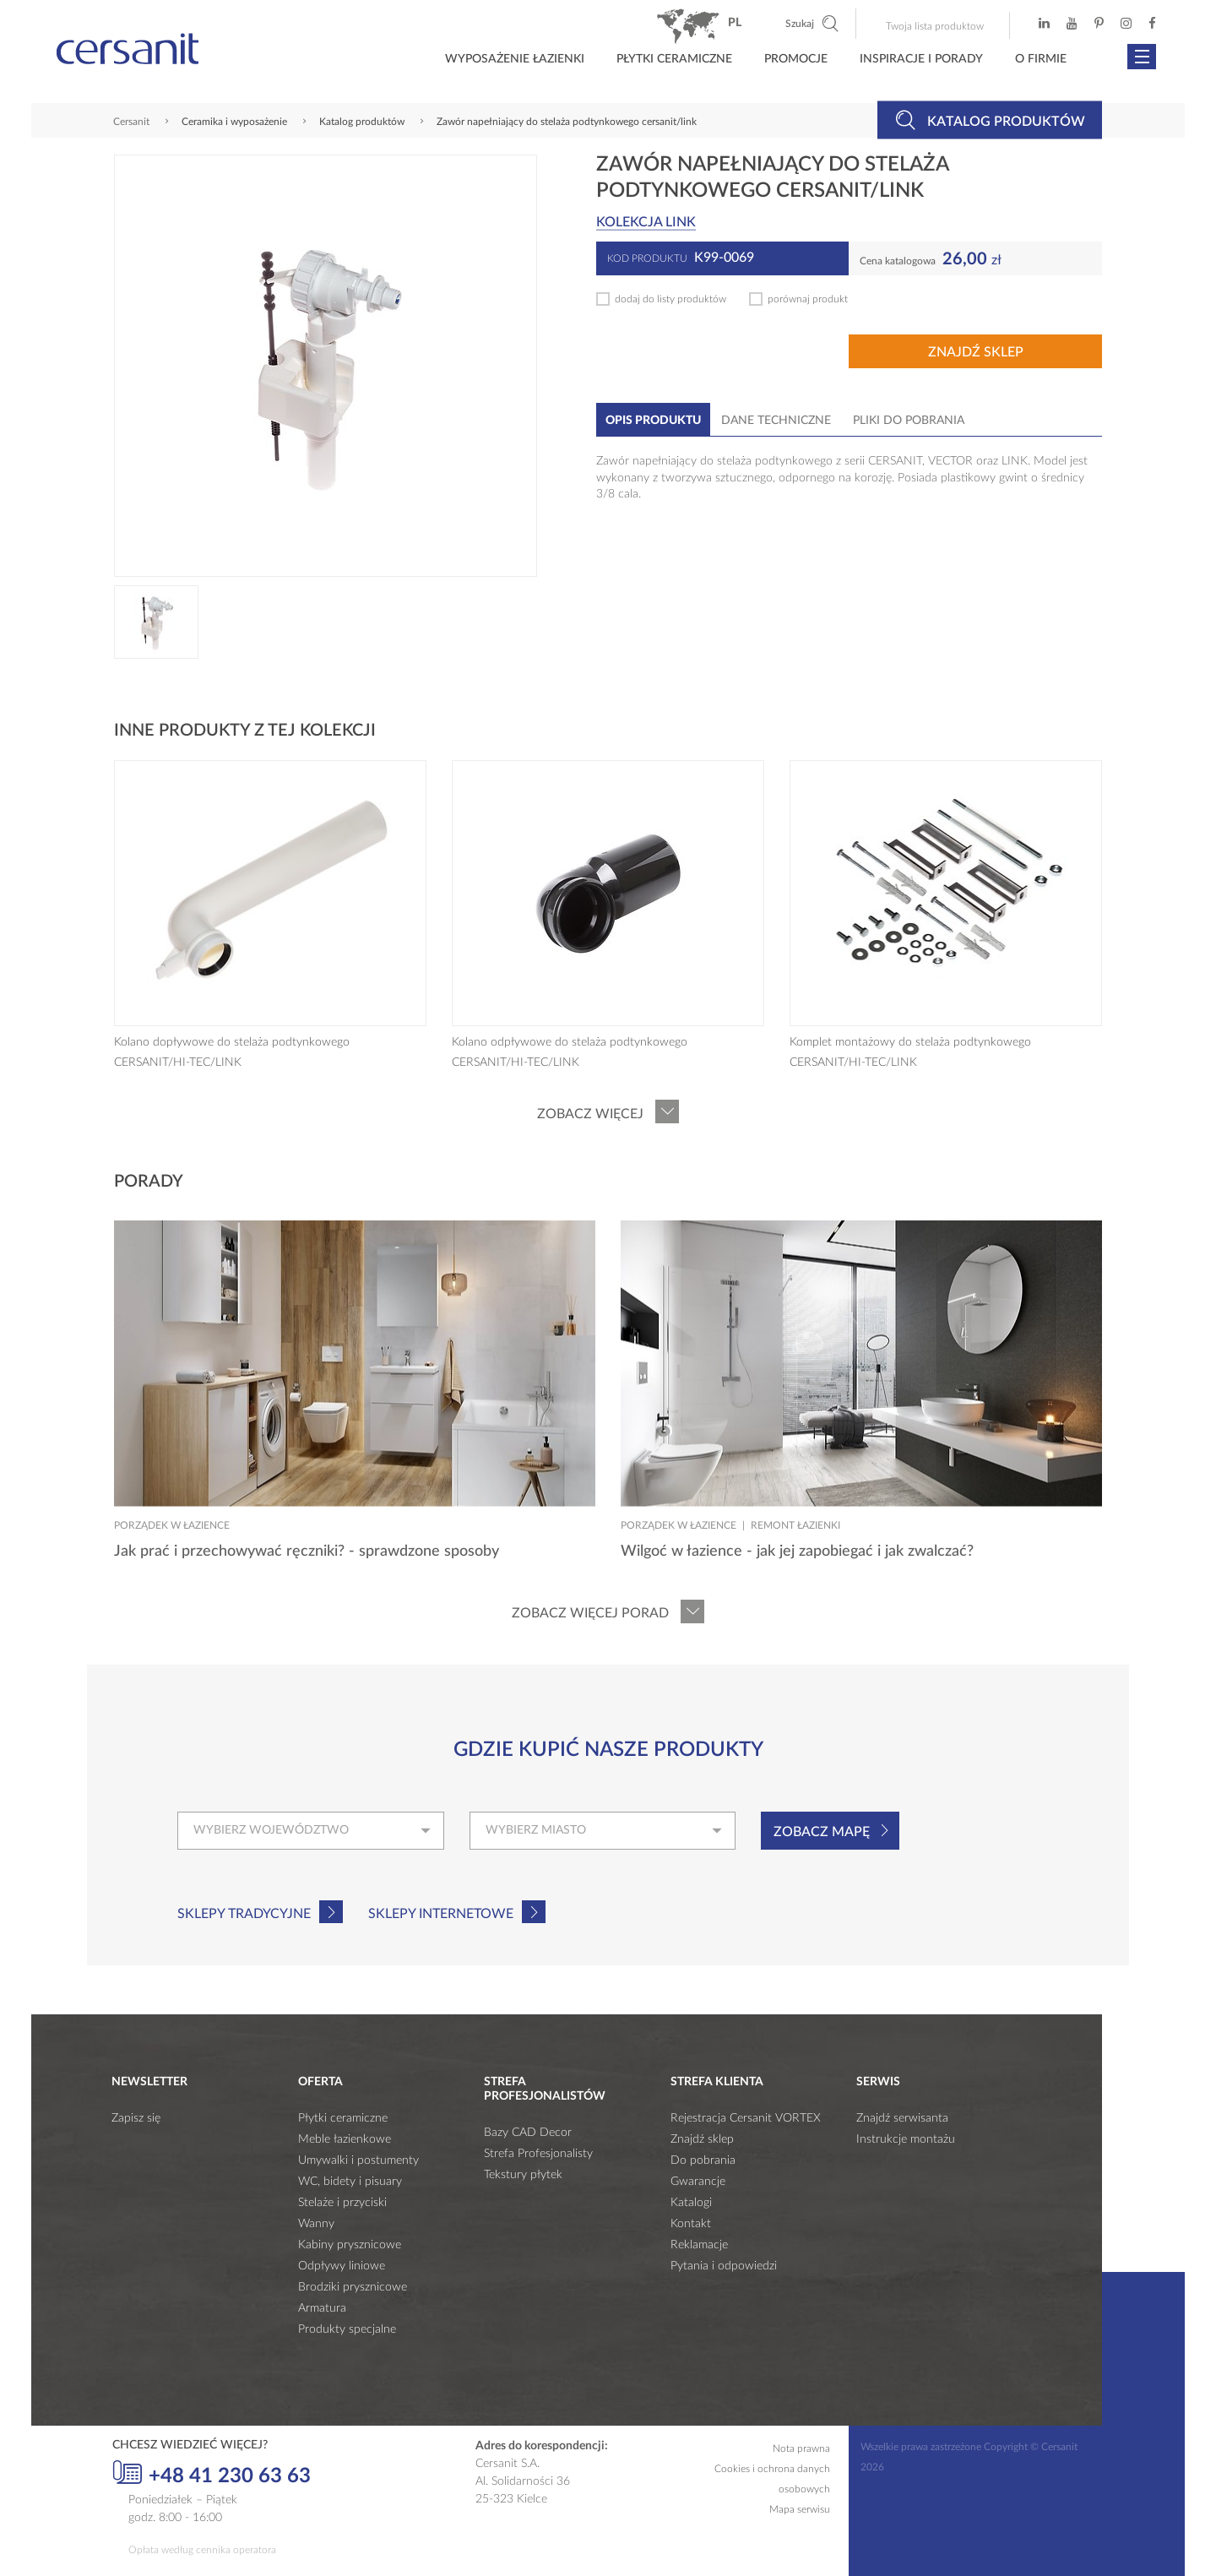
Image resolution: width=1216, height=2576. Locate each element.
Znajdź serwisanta (902, 2118)
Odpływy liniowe (341, 2266)
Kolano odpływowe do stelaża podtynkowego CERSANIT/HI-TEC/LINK (569, 1052)
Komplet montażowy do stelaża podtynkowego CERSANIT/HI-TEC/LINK (910, 1052)
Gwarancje (697, 2181)
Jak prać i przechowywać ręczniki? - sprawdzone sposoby (306, 1551)
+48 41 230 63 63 (211, 2473)
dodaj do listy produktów (670, 299)
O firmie (1041, 59)
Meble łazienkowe (344, 2139)
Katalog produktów (990, 120)
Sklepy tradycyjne (244, 1914)
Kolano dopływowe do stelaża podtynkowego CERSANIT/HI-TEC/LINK (232, 1052)
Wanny (316, 2224)
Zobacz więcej (590, 1114)
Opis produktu (653, 421)
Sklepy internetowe (440, 1914)
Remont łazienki (795, 1525)
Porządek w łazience (172, 1525)
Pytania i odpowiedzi (723, 2266)
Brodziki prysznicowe (352, 2287)
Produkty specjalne (347, 2329)
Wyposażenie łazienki (514, 59)
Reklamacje (699, 2245)
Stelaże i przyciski (342, 2203)
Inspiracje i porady (921, 59)
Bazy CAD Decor (528, 2133)
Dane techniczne (776, 421)
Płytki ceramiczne (674, 59)
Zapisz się (135, 2118)
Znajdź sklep (975, 352)
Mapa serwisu (799, 2509)
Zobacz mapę (822, 1832)
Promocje (796, 59)
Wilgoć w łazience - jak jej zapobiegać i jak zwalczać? (797, 1551)
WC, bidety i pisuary (350, 2181)
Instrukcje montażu (905, 2139)
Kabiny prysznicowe (349, 2245)
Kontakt (690, 2224)
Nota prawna (801, 2448)
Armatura (322, 2308)
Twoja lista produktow (935, 26)
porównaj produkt (808, 299)
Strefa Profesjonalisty (538, 2154)
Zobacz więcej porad (590, 1613)
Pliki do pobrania (908, 421)
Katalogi (691, 2203)
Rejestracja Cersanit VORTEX (745, 2118)
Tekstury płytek (523, 2175)
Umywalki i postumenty (358, 2160)
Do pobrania (703, 2160)
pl (734, 23)
